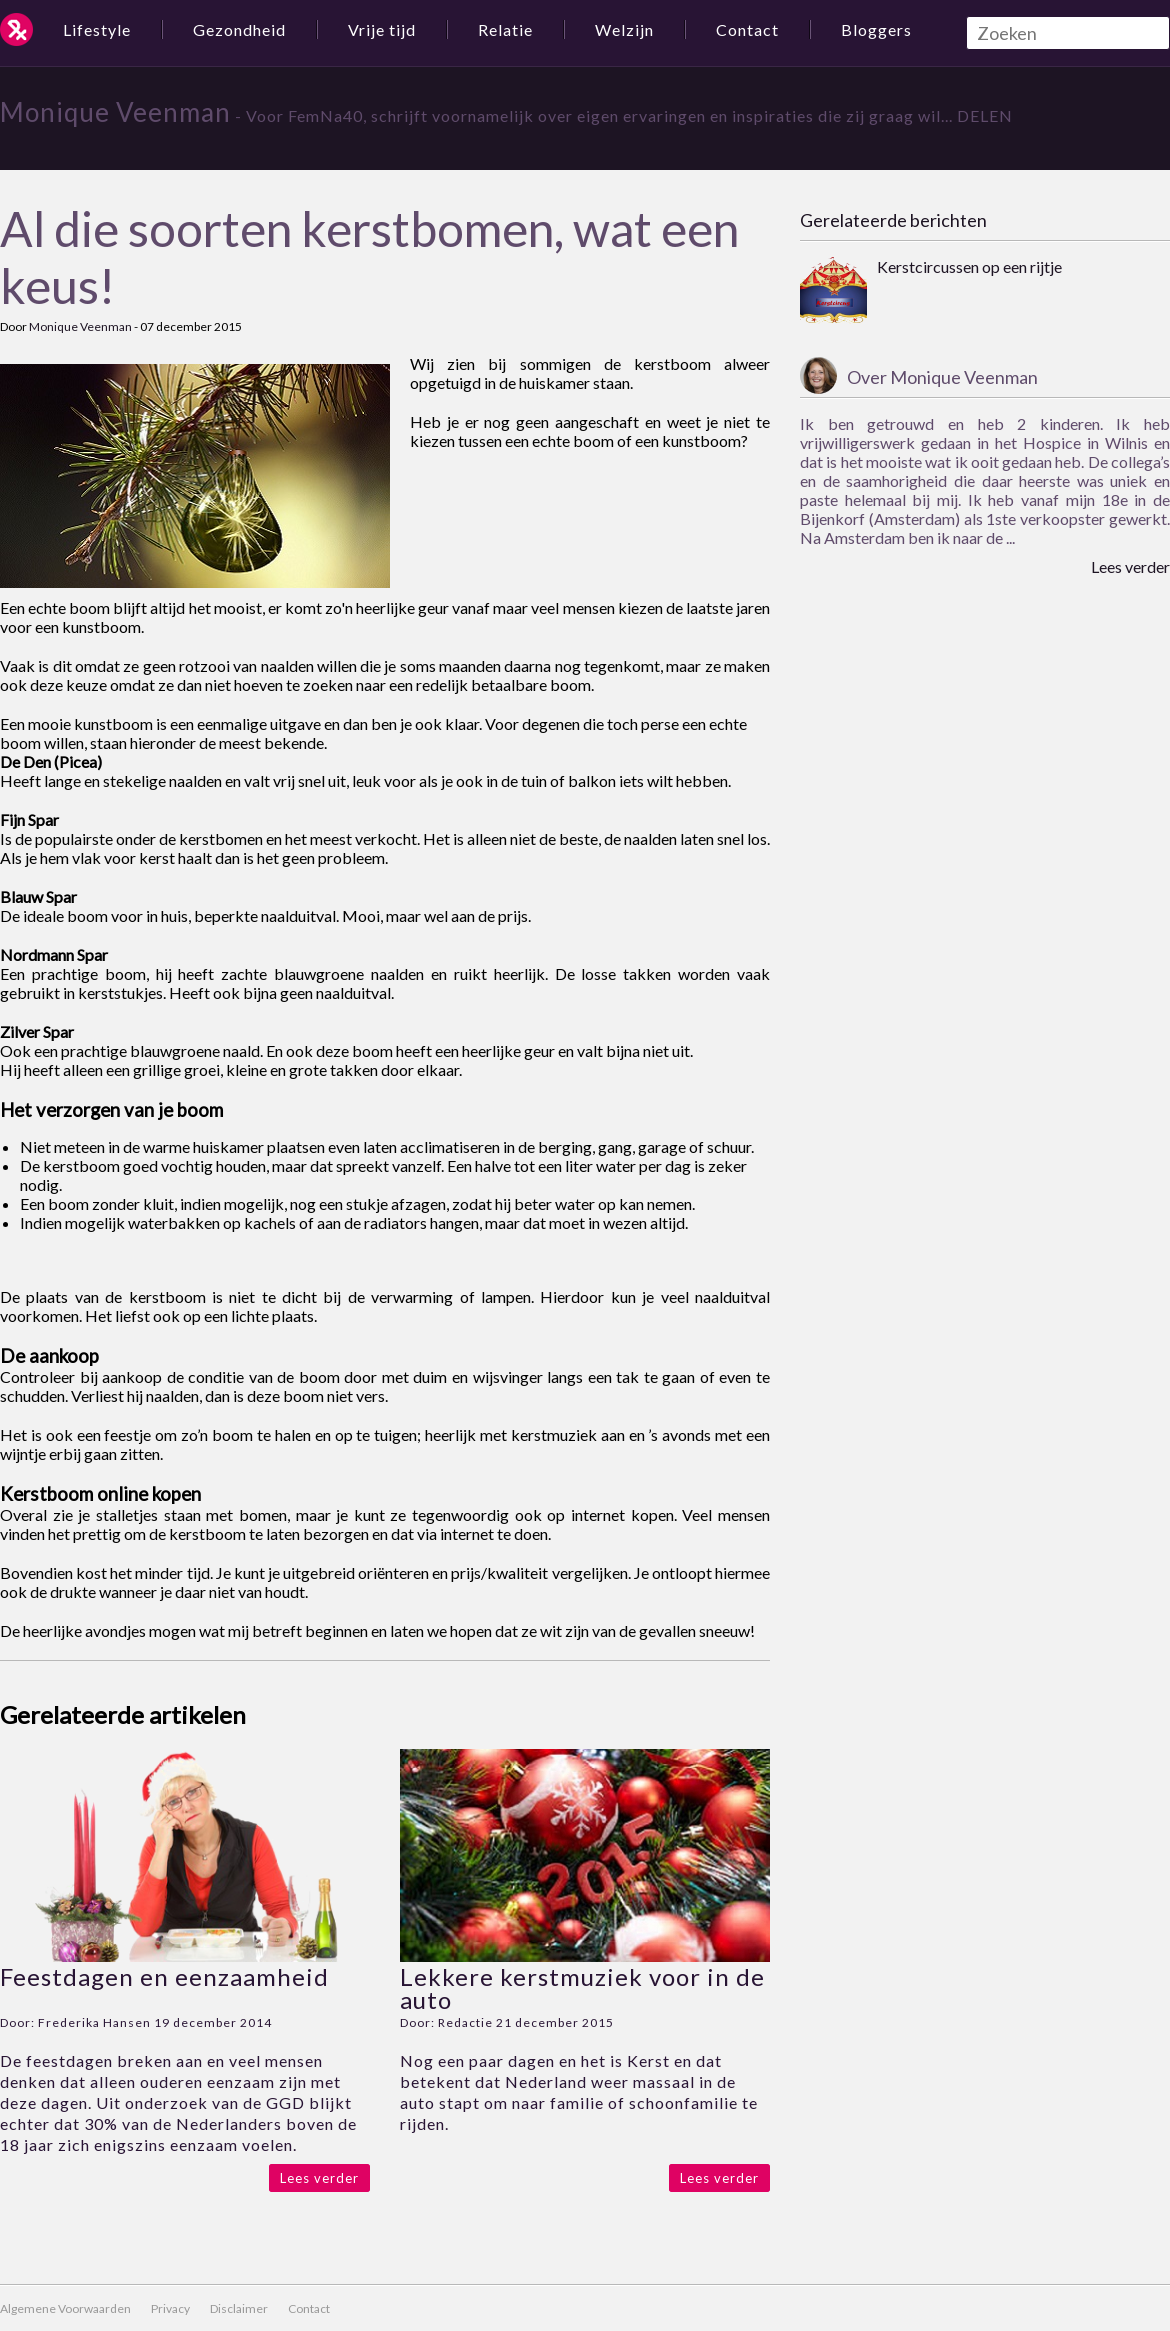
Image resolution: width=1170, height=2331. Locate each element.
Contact (747, 29)
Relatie (505, 29)
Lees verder (319, 2178)
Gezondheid (239, 29)
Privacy (170, 2308)
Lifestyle (97, 29)
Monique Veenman (115, 112)
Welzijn (624, 29)
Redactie (465, 2022)
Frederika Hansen (94, 2022)
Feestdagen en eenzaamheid (164, 1976)
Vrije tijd (382, 29)
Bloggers (876, 29)
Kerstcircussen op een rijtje (969, 266)
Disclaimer (239, 2308)
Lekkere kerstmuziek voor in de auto (582, 1988)
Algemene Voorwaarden (65, 2308)
